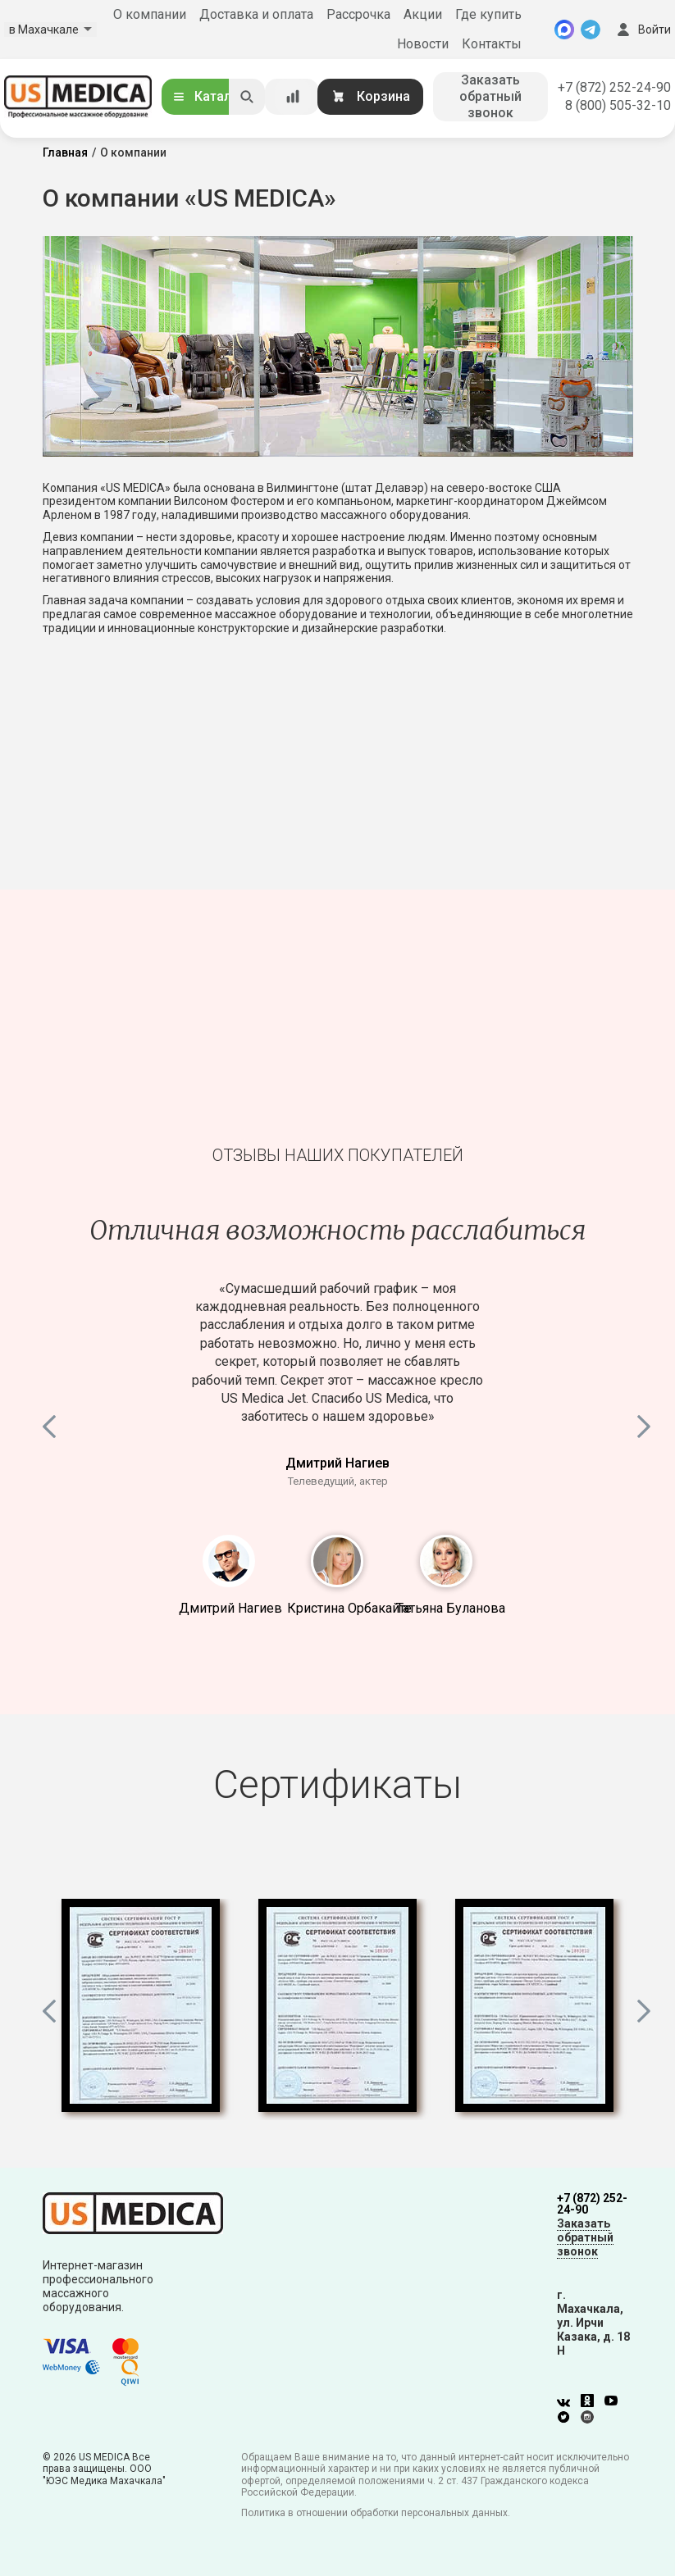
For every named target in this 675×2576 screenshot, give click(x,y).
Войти (642, 29)
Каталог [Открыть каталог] (208, 96)
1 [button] (229, 1561)
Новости (423, 44)
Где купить (488, 14)
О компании (149, 14)
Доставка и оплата (256, 14)
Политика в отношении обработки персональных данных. (375, 2513)
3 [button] (446, 1561)
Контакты (492, 44)
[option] (338, 1351)
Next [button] (645, 1423)
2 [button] (337, 1561)
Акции (423, 14)
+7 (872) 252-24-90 (614, 87)
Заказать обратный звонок (490, 96)
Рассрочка (358, 14)
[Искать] (247, 97)
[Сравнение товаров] (293, 97)
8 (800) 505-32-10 (618, 105)
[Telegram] (590, 29)
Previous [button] (51, 1423)
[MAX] (564, 29)
